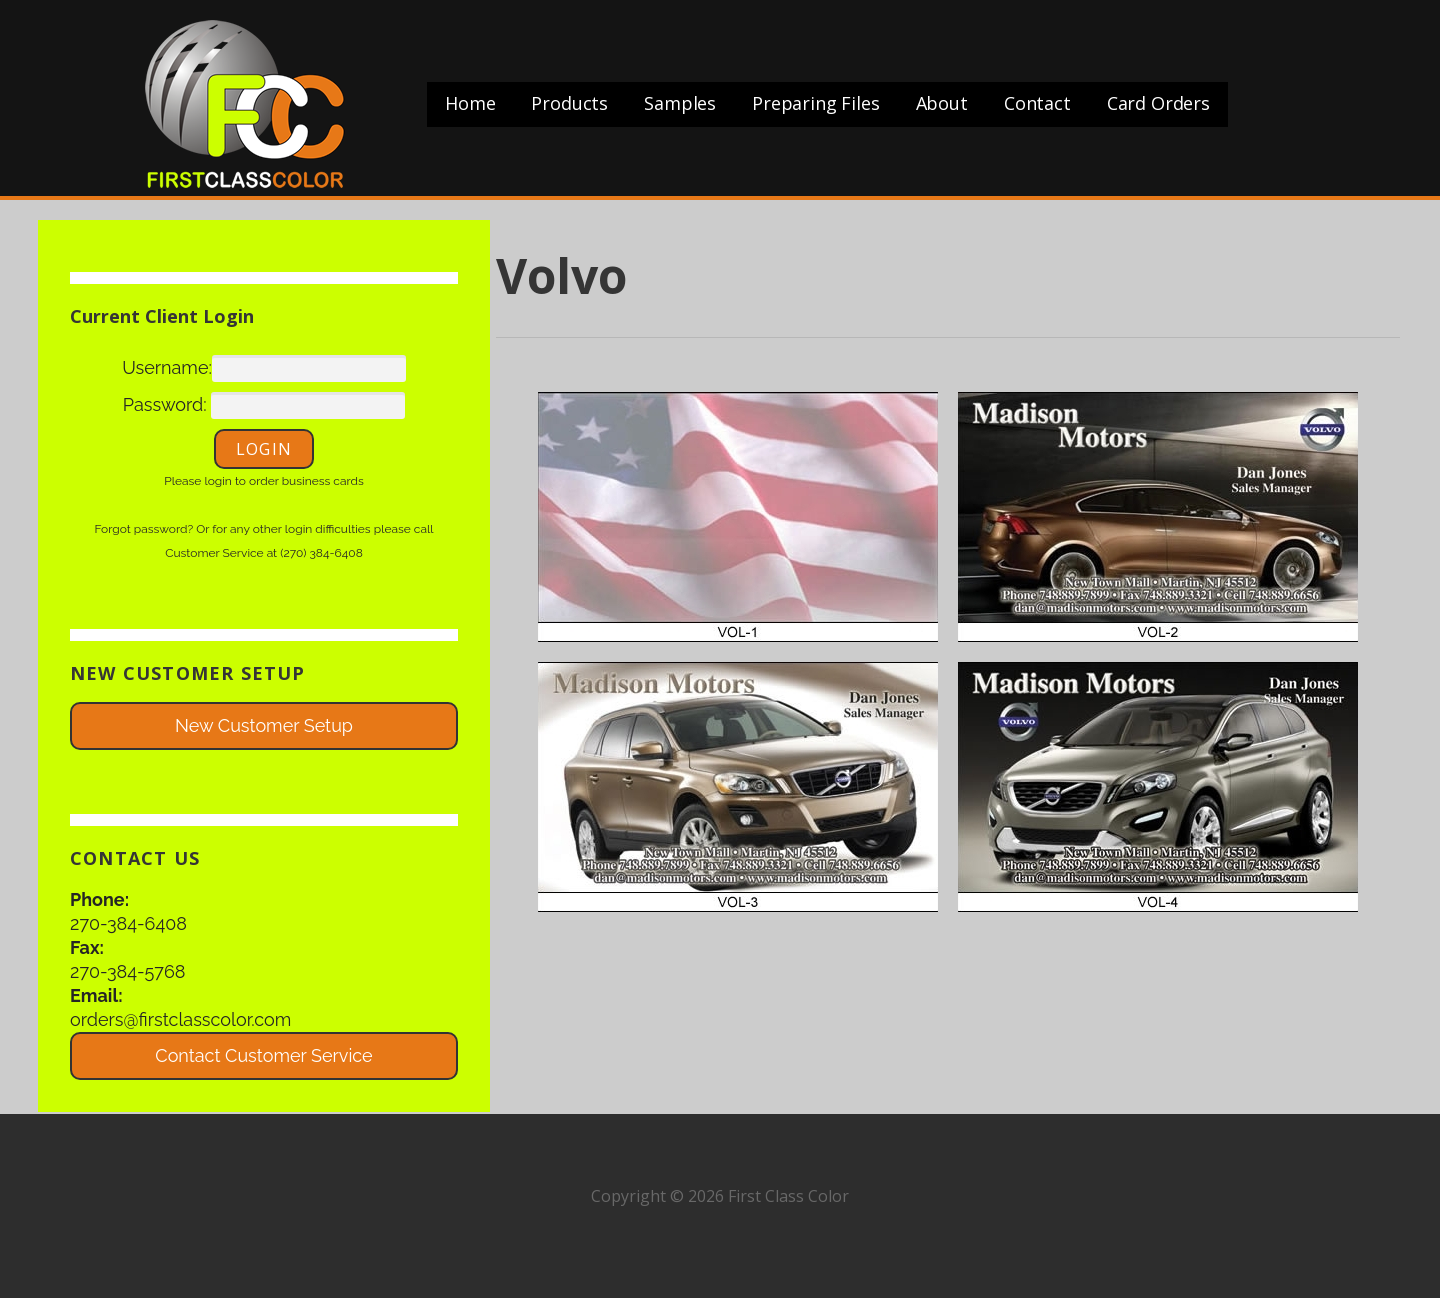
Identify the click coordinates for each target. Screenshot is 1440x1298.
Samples (680, 103)
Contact (1037, 103)
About (942, 103)
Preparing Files (816, 103)
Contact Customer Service (263, 1055)
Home (470, 103)
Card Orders (1158, 103)
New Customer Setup (264, 725)
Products (569, 103)
